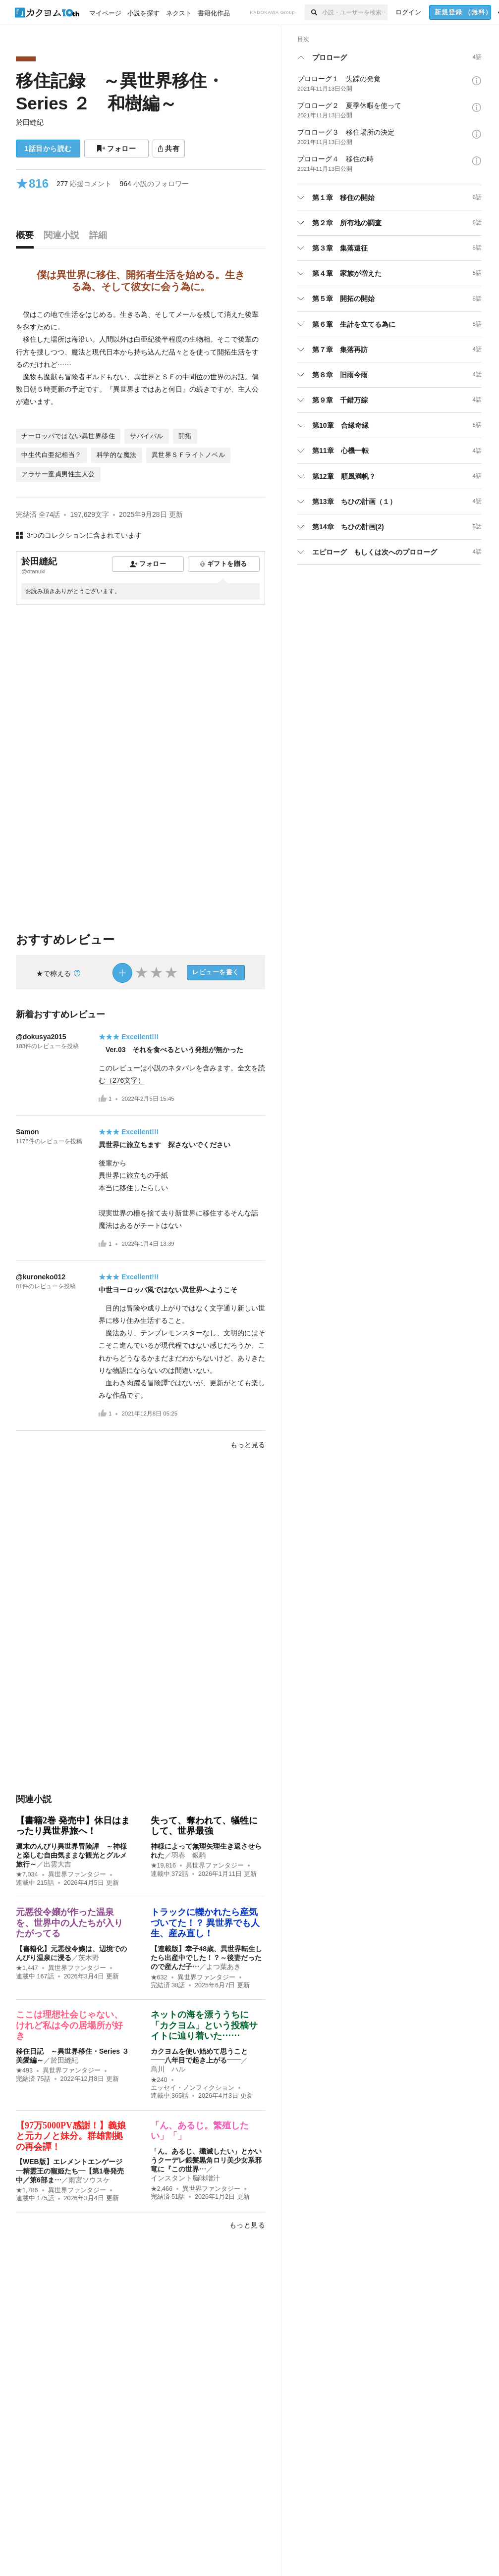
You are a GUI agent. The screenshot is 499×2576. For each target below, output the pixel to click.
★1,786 (27, 2190)
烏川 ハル (168, 2069)
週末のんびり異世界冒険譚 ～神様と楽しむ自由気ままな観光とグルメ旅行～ (71, 1855)
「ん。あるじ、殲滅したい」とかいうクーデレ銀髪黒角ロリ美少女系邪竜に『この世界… (206, 2160)
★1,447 (27, 1968)
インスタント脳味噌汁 (185, 2178)
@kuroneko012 (40, 1277)
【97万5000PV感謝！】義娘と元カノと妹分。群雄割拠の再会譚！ (71, 2136)
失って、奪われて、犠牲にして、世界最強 (204, 1826)
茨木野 (88, 1958)
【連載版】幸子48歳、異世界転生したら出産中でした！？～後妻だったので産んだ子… (207, 1957)
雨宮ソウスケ (89, 2180)
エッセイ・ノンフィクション (192, 2087)
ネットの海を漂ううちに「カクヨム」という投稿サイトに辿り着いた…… (204, 2025)
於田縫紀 (30, 122)
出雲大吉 (57, 1864)
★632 (159, 1977)
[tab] (27, 238)
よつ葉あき (223, 1966)
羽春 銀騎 (188, 1855)
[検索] (313, 12)
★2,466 (162, 2188)
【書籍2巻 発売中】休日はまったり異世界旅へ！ (73, 1826)
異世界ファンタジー (77, 1874)
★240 (159, 2079)
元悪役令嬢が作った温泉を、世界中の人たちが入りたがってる (69, 1922)
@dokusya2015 (41, 1037)
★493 (24, 2070)
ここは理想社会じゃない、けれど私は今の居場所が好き (69, 2025)
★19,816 (163, 1865)
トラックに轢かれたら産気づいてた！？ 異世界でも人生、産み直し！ (205, 1922)
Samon (27, 1132)
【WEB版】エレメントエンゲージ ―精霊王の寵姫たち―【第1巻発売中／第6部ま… (72, 2170)
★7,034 (27, 1874)
